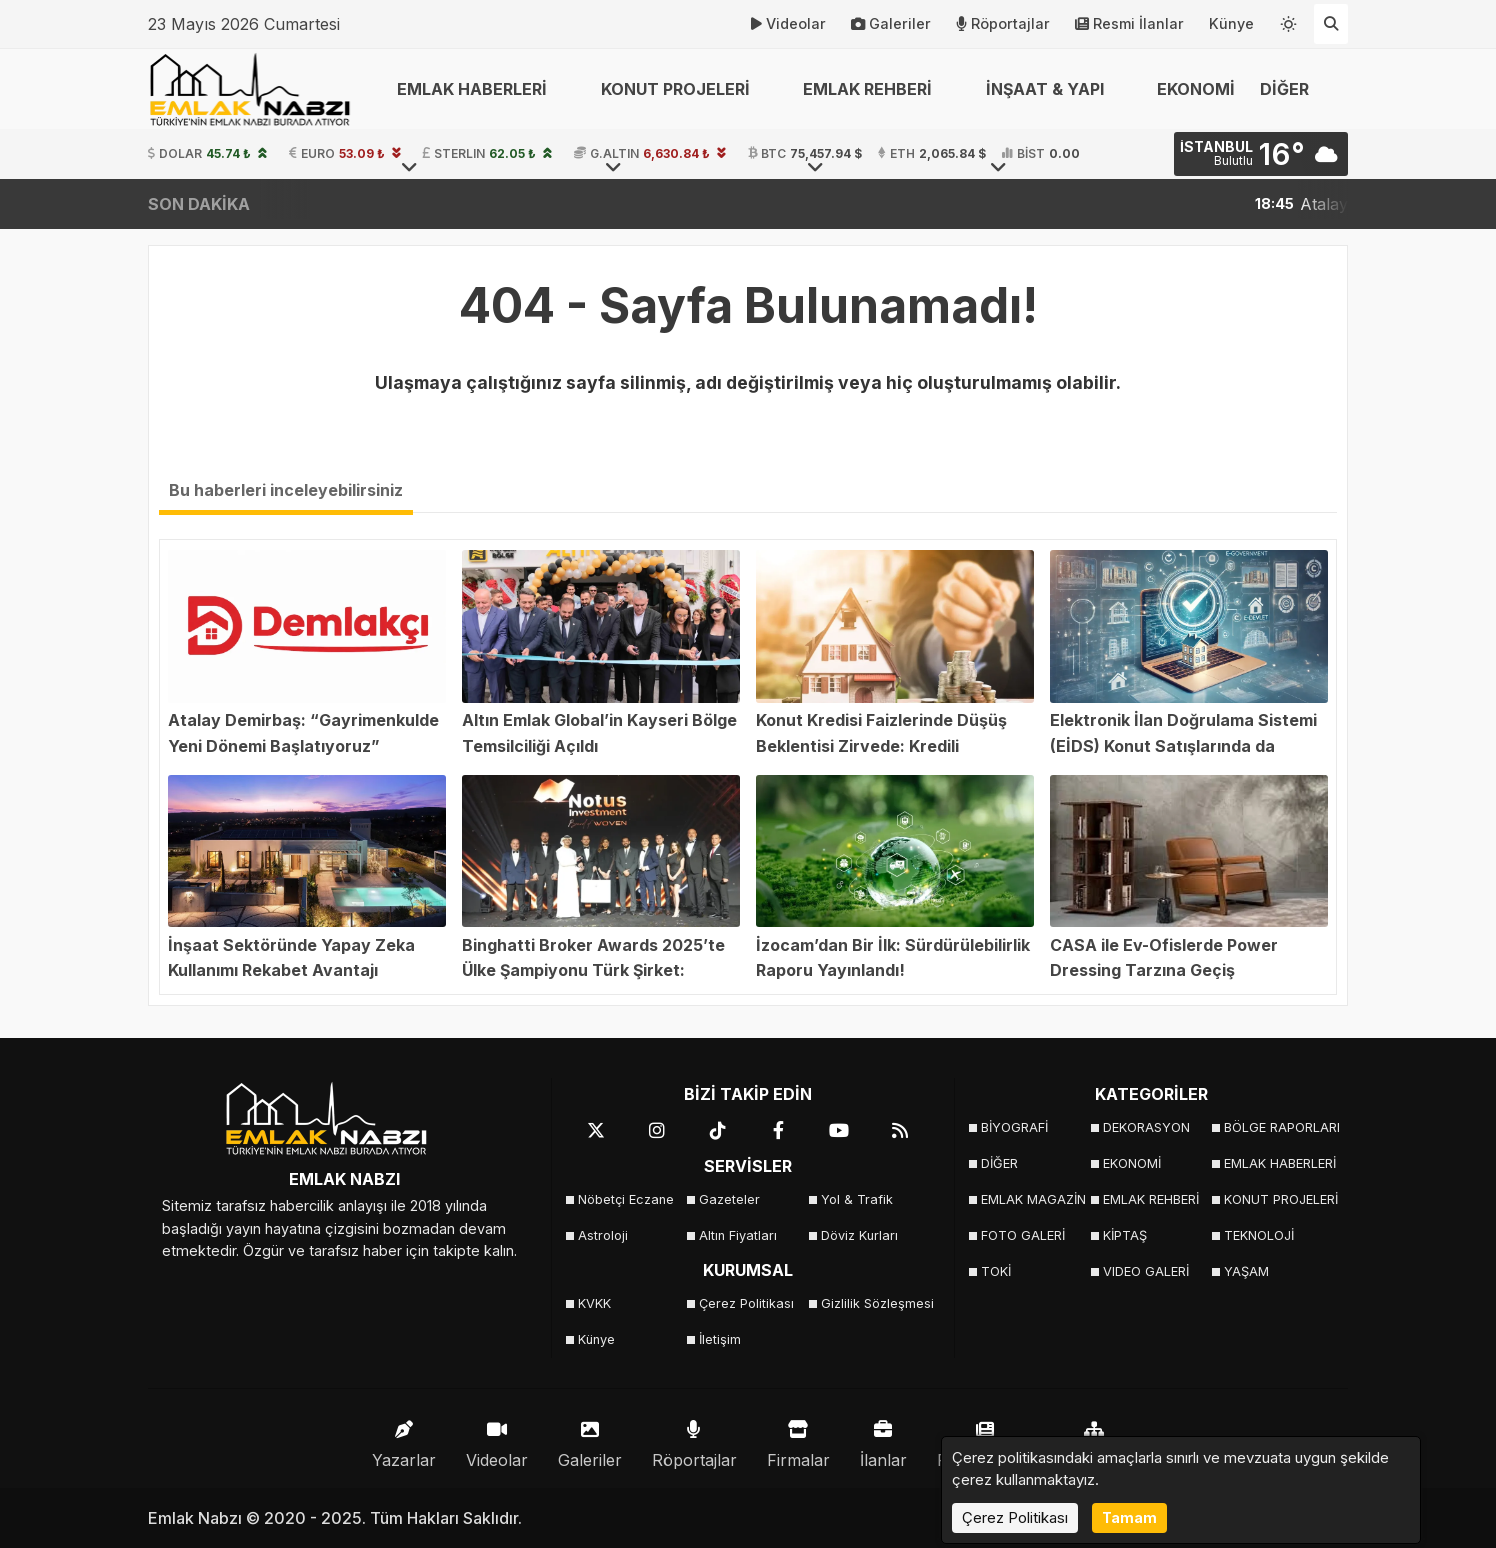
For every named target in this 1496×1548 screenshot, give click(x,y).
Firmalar (798, 1439)
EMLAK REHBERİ (1151, 1199)
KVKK (594, 1303)
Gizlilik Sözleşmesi (875, 1303)
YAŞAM (1246, 1271)
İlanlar (883, 1439)
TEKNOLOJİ (1259, 1235)
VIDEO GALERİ (1146, 1271)
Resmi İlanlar (1129, 24)
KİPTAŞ (1125, 1235)
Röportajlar (1003, 24)
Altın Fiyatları (738, 1235)
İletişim (720, 1339)
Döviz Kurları (859, 1235)
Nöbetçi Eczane (626, 1199)
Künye (1231, 23)
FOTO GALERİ (1023, 1235)
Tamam (1129, 1517)
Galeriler (891, 24)
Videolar (788, 24)
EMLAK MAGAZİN (1033, 1199)
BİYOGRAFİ (1014, 1127)
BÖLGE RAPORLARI (1278, 1127)
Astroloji (603, 1235)
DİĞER (999, 1163)
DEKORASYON (1146, 1127)
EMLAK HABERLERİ (1278, 1163)
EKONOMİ (1196, 89)
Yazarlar (404, 1439)
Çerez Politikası (746, 1303)
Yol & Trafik (857, 1199)
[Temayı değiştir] (1289, 20)
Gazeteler (729, 1199)
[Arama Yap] (1331, 24)
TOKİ (996, 1271)
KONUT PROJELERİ (1278, 1199)
